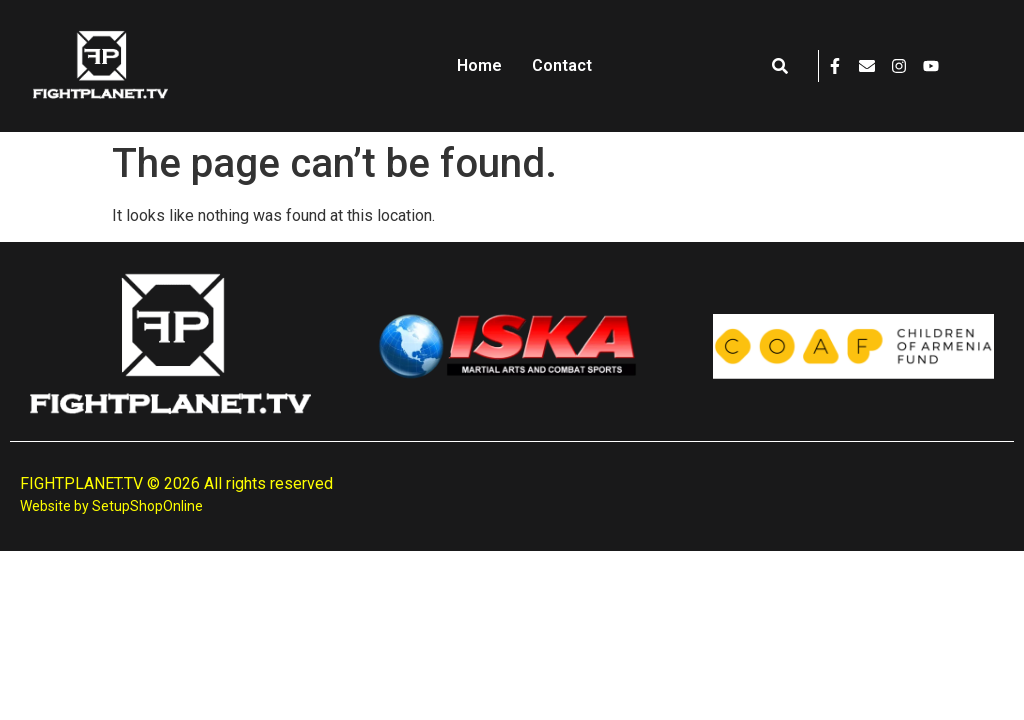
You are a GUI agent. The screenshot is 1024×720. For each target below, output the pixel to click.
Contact (562, 65)
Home (479, 65)
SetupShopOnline (147, 506)
